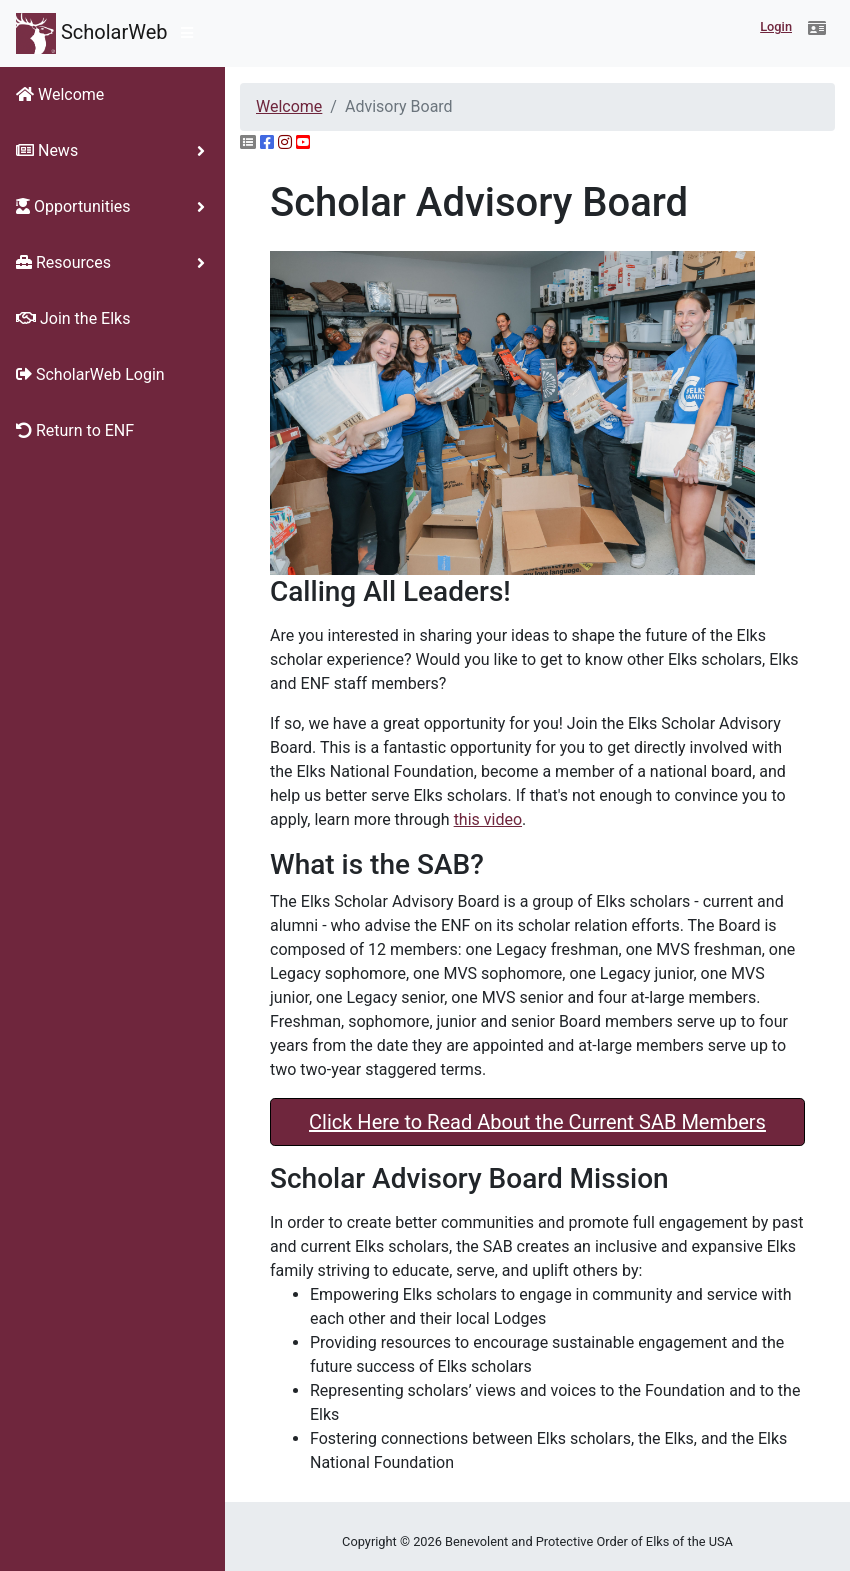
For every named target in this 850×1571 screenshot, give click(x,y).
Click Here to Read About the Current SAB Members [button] (537, 1122)
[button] (817, 29)
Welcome (289, 106)
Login (776, 26)
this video (488, 819)
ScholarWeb (92, 33)
